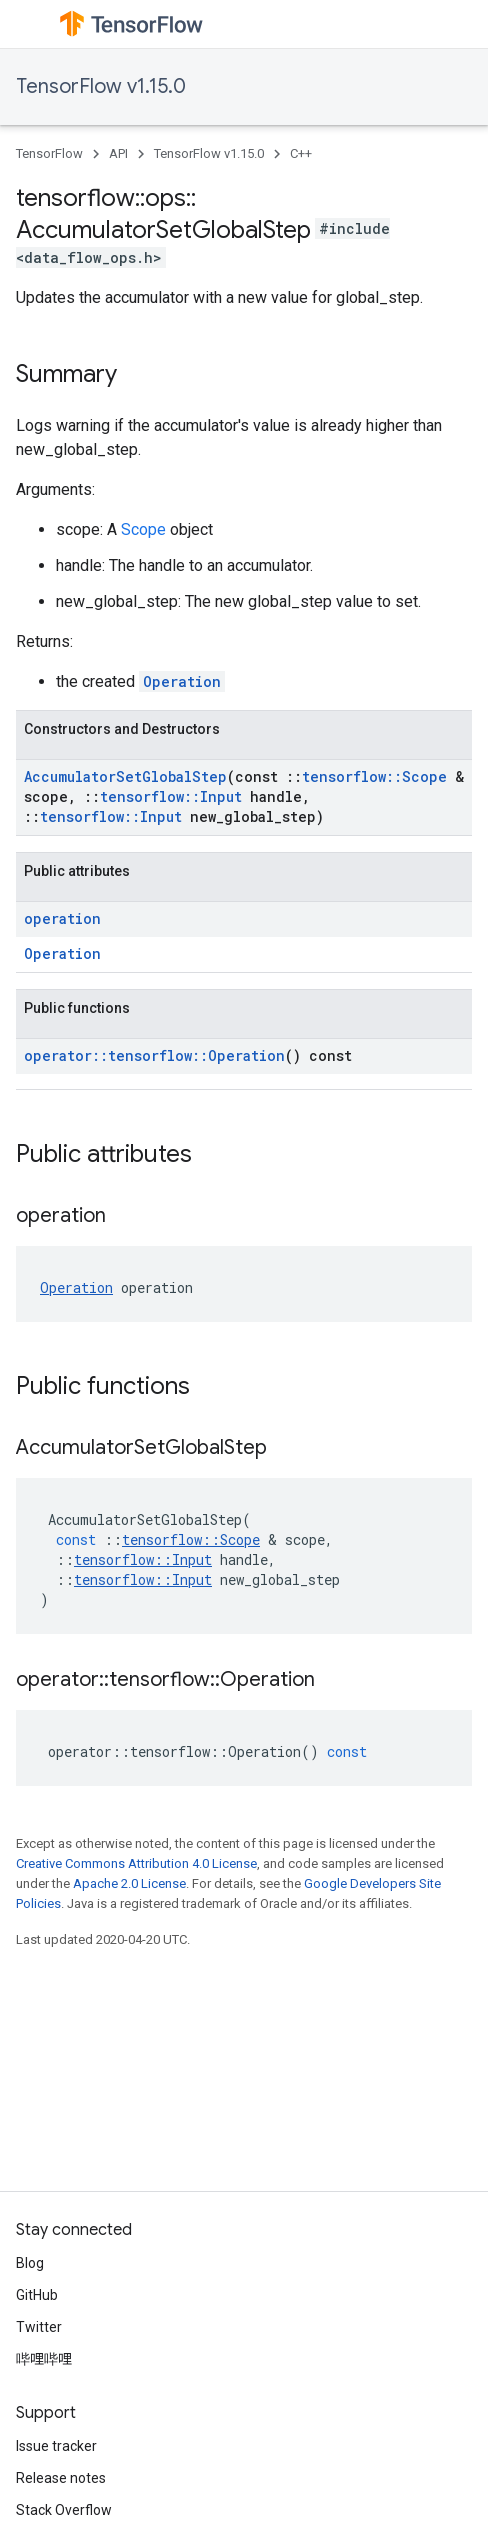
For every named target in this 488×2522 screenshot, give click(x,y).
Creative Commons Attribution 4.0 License (136, 1863)
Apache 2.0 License (129, 1883)
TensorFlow (49, 153)
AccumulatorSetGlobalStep (125, 776)
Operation (182, 681)
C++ (301, 153)
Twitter (39, 2327)
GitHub (37, 2295)
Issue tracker (56, 2446)
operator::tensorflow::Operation (154, 1055)
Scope (143, 529)
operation (62, 918)
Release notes (61, 2478)
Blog (30, 2263)
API (118, 153)
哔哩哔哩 (44, 2359)
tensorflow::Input (171, 796)
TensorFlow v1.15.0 (101, 86)
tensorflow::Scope (374, 776)
